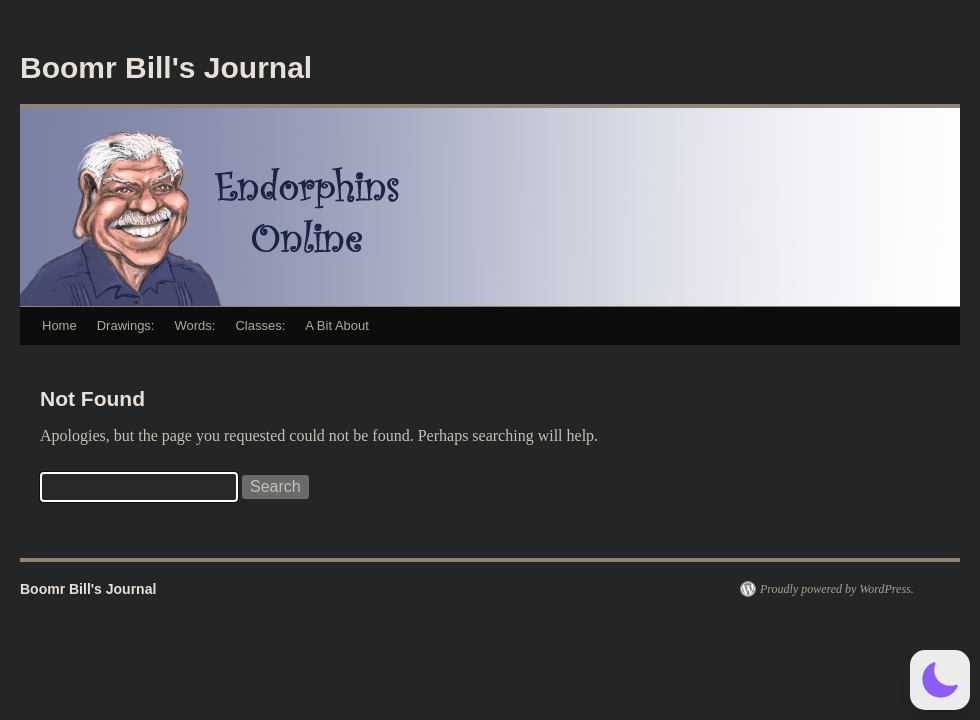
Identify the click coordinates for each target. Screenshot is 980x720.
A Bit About (337, 325)
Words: (194, 325)
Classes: (260, 325)
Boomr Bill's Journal (166, 67)
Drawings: (126, 325)
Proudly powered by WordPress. (837, 589)
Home (59, 325)
